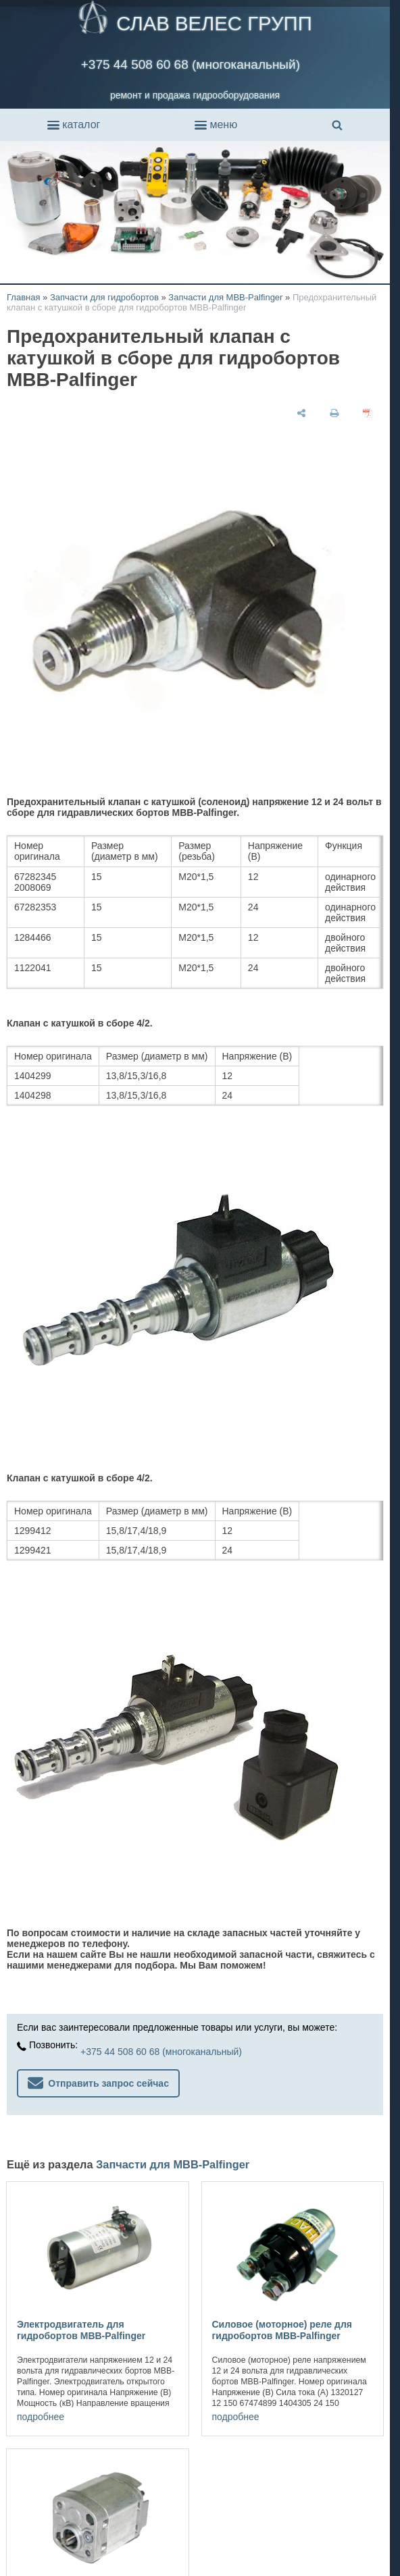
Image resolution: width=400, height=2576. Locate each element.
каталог (73, 124)
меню (216, 124)
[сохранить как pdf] (368, 413)
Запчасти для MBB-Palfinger (225, 297)
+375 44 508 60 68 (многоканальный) (190, 64)
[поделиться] (301, 413)
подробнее (40, 2416)
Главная (23, 297)
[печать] (335, 413)
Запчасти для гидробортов (104, 297)
